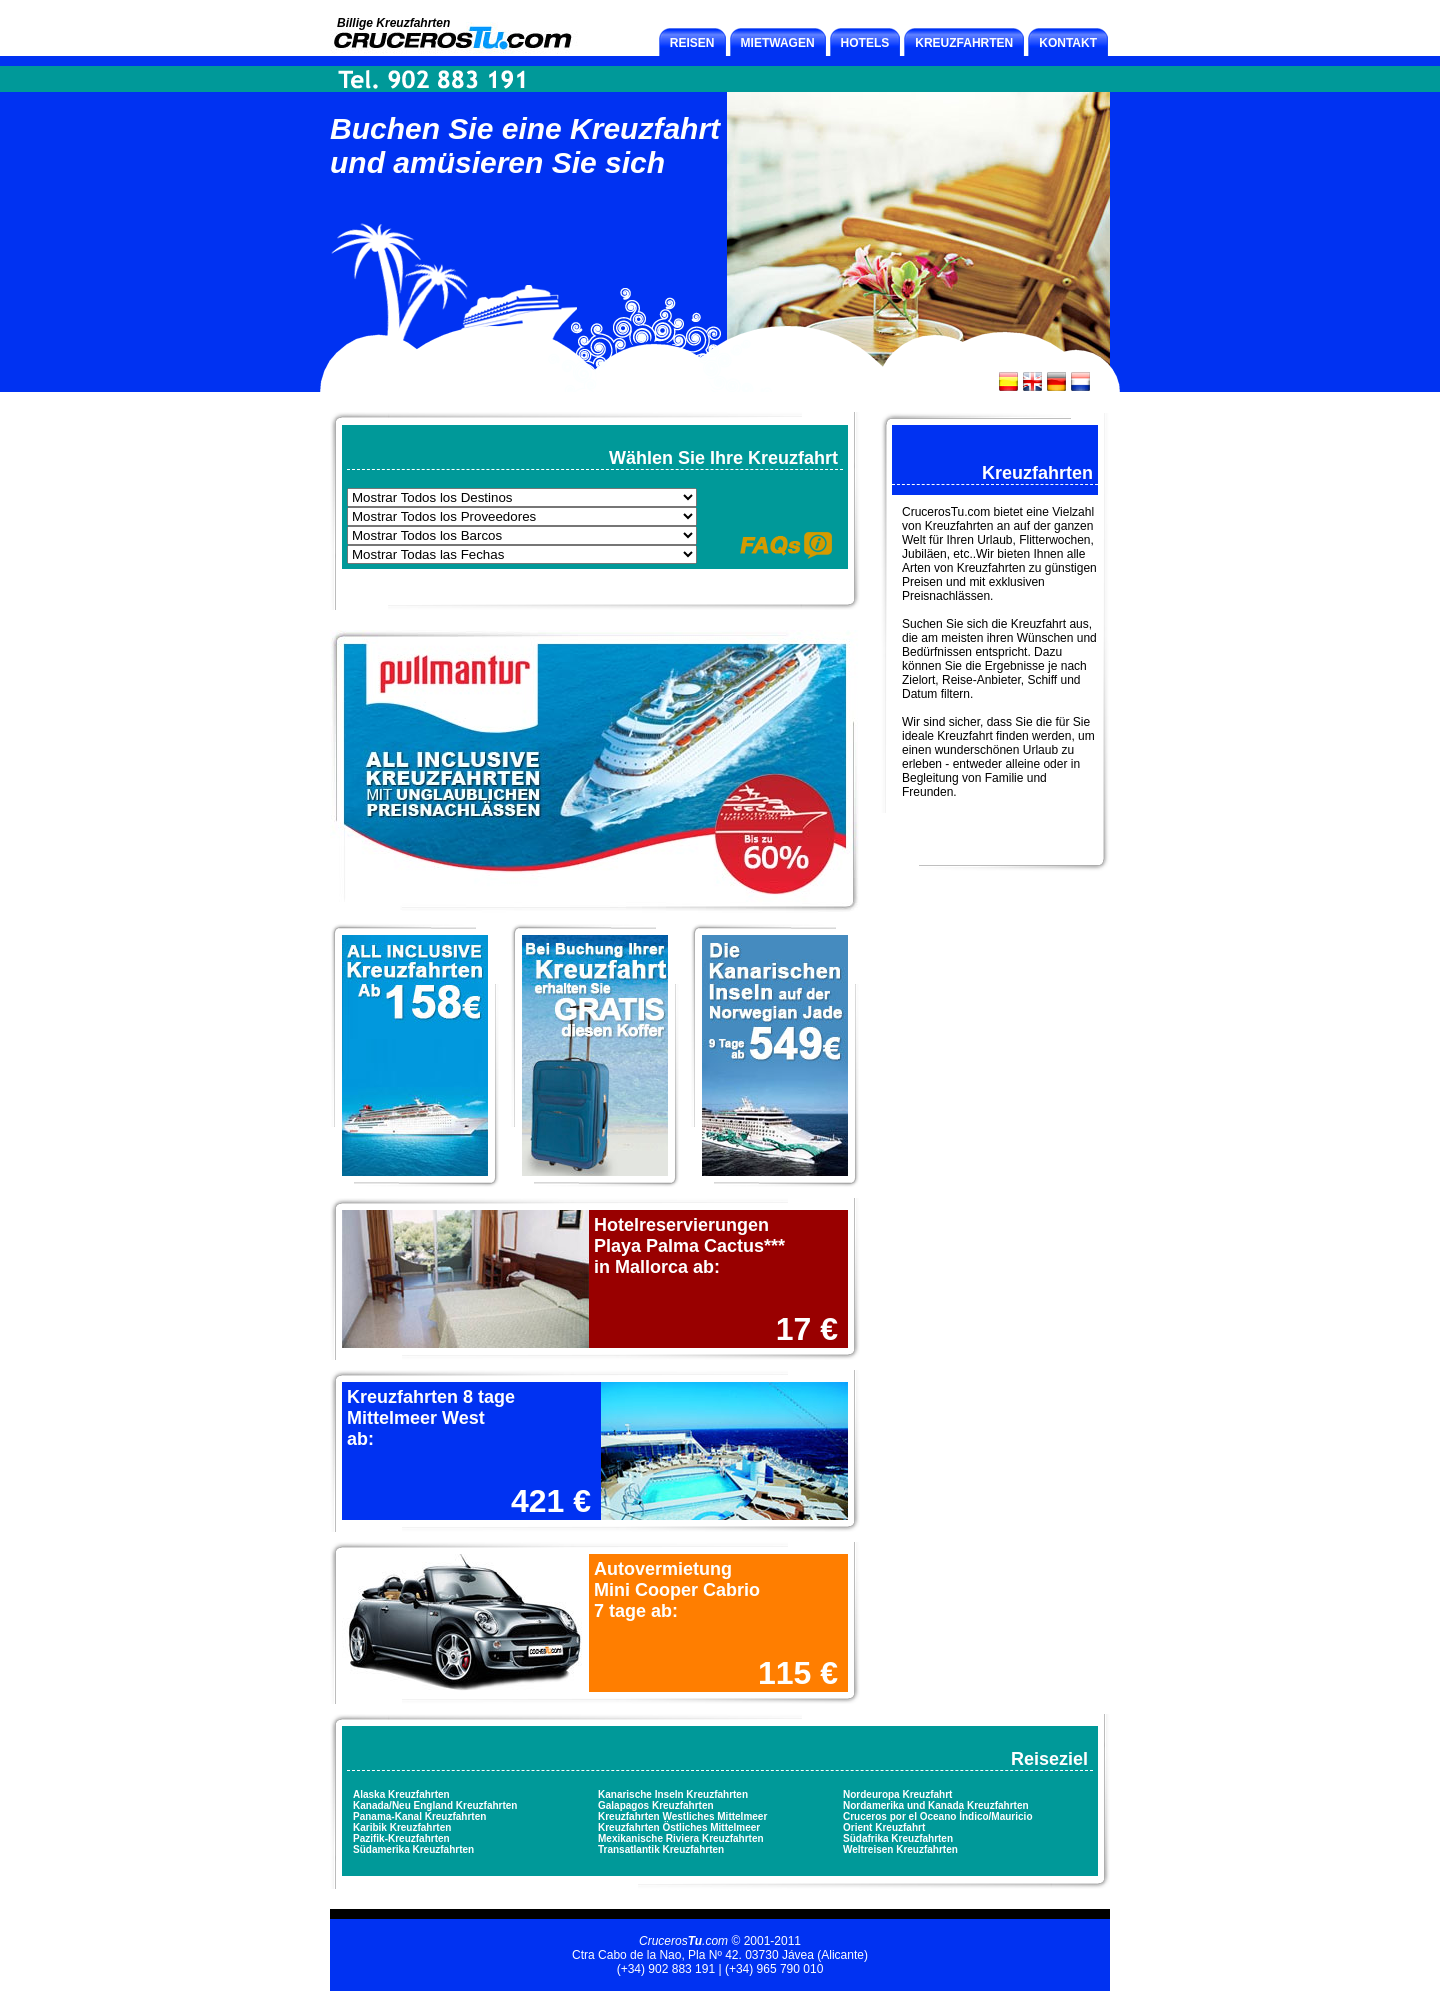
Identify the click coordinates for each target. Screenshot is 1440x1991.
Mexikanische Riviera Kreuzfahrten (681, 1838)
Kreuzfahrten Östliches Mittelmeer (679, 1827)
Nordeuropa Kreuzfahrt (897, 1794)
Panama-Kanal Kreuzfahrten (419, 1816)
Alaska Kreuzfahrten (401, 1794)
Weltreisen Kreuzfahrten (900, 1849)
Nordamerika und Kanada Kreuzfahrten (936, 1805)
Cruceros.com (683, 1941)
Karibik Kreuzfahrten (402, 1827)
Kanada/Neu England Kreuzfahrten (435, 1805)
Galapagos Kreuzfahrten (656, 1805)
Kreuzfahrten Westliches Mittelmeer (682, 1816)
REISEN (692, 43)
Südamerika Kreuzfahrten (413, 1849)
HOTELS (865, 43)
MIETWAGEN (778, 43)
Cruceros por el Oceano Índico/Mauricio (938, 1816)
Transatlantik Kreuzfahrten (661, 1849)
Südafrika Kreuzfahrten (898, 1838)
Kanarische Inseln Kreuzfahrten (673, 1794)
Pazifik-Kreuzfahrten (401, 1838)
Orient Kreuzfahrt (884, 1827)
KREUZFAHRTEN (964, 43)
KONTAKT (1068, 43)
